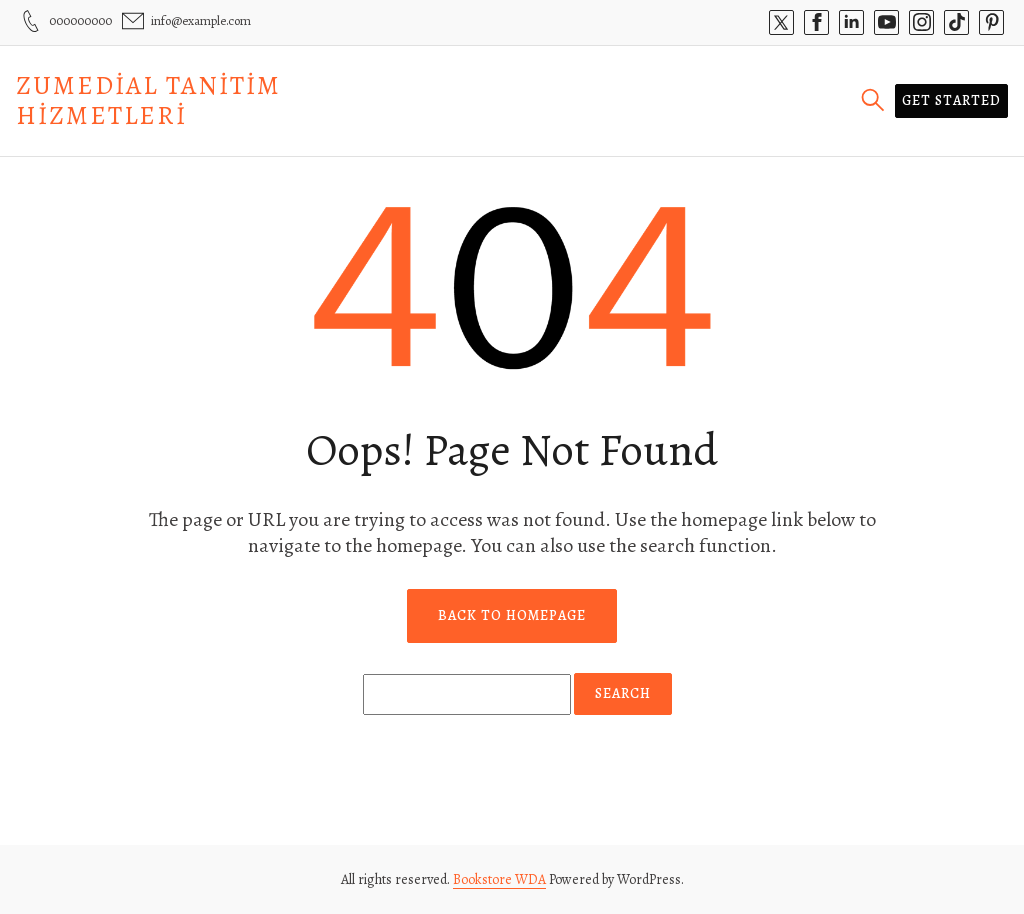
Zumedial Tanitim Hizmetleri (148, 100)
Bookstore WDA (499, 879)
